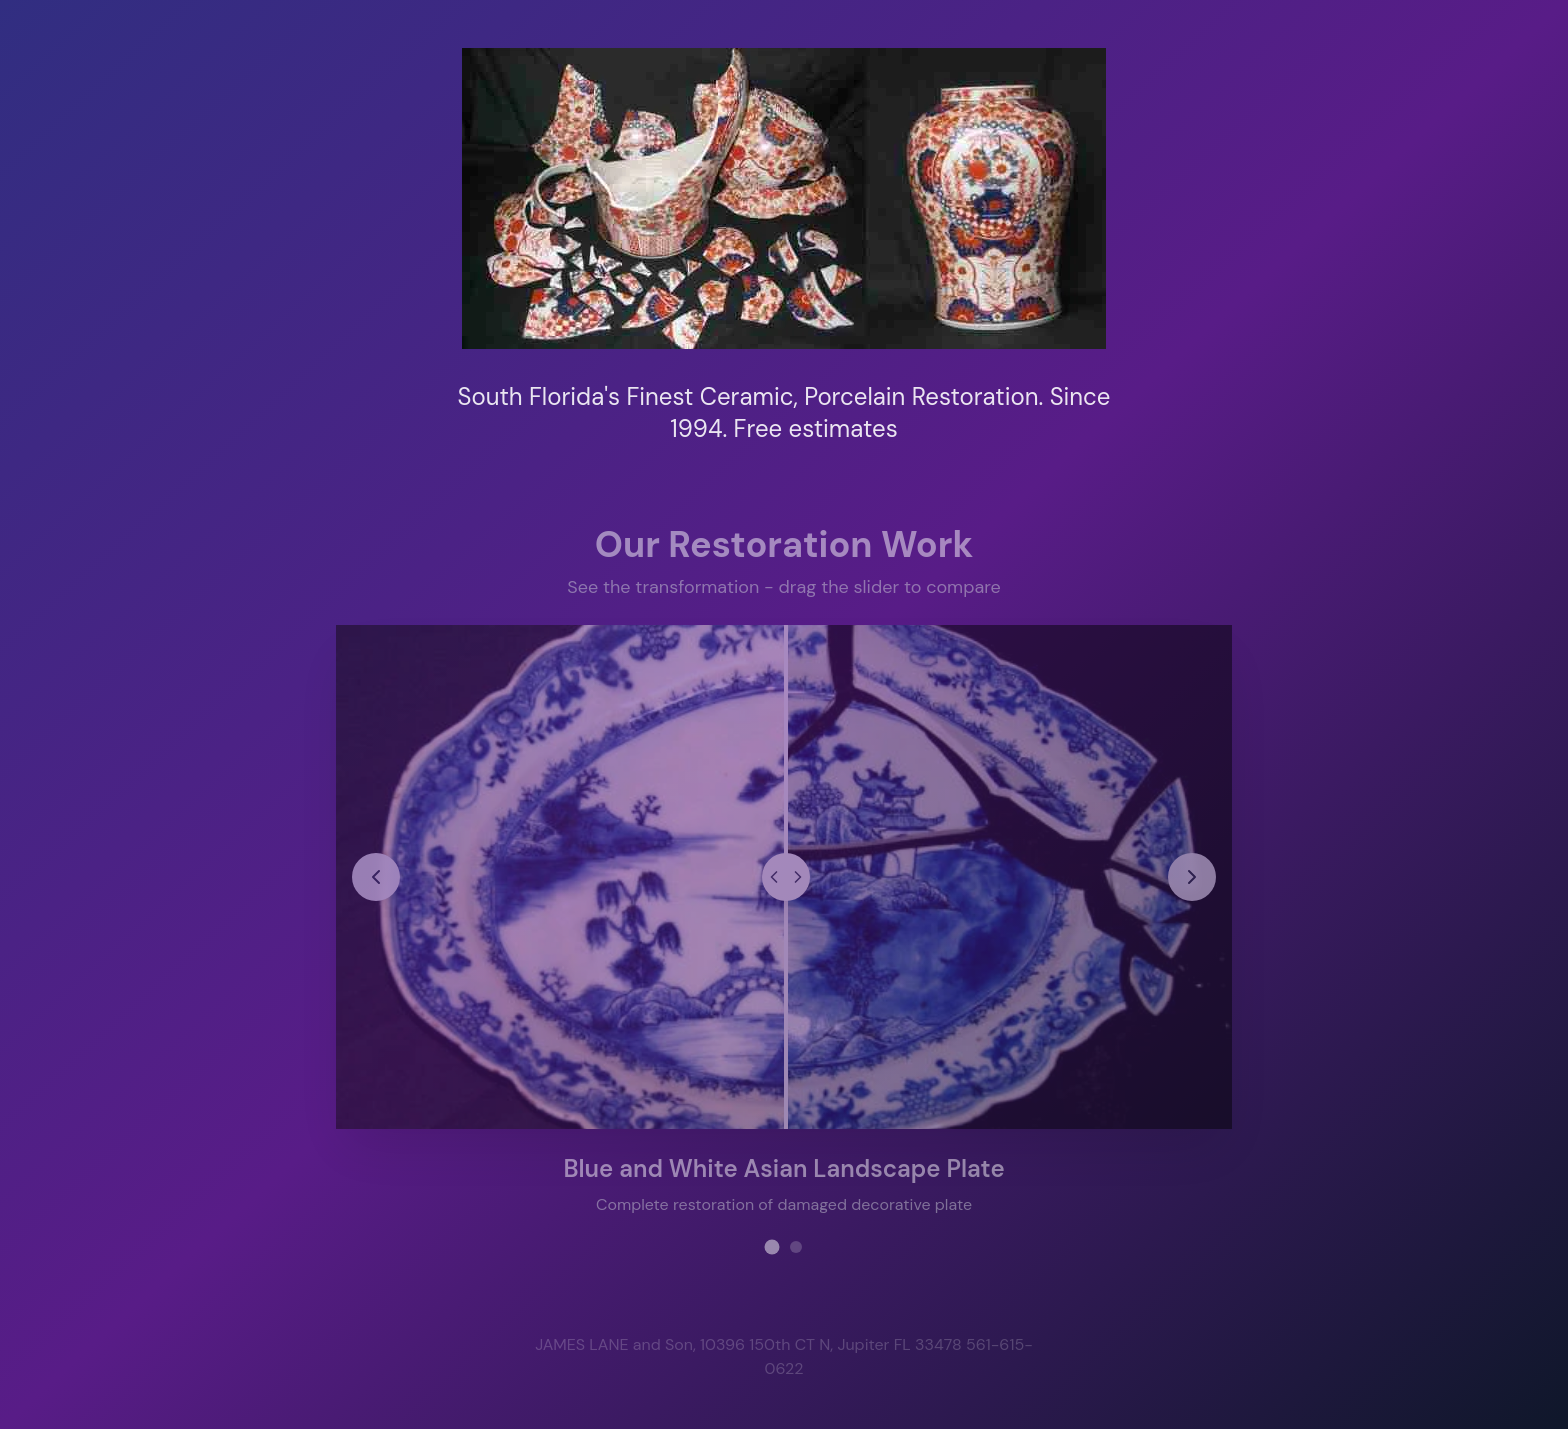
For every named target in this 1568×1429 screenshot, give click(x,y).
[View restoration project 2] (796, 1246)
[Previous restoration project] (377, 876)
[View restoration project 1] (772, 1245)
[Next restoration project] (1191, 876)
